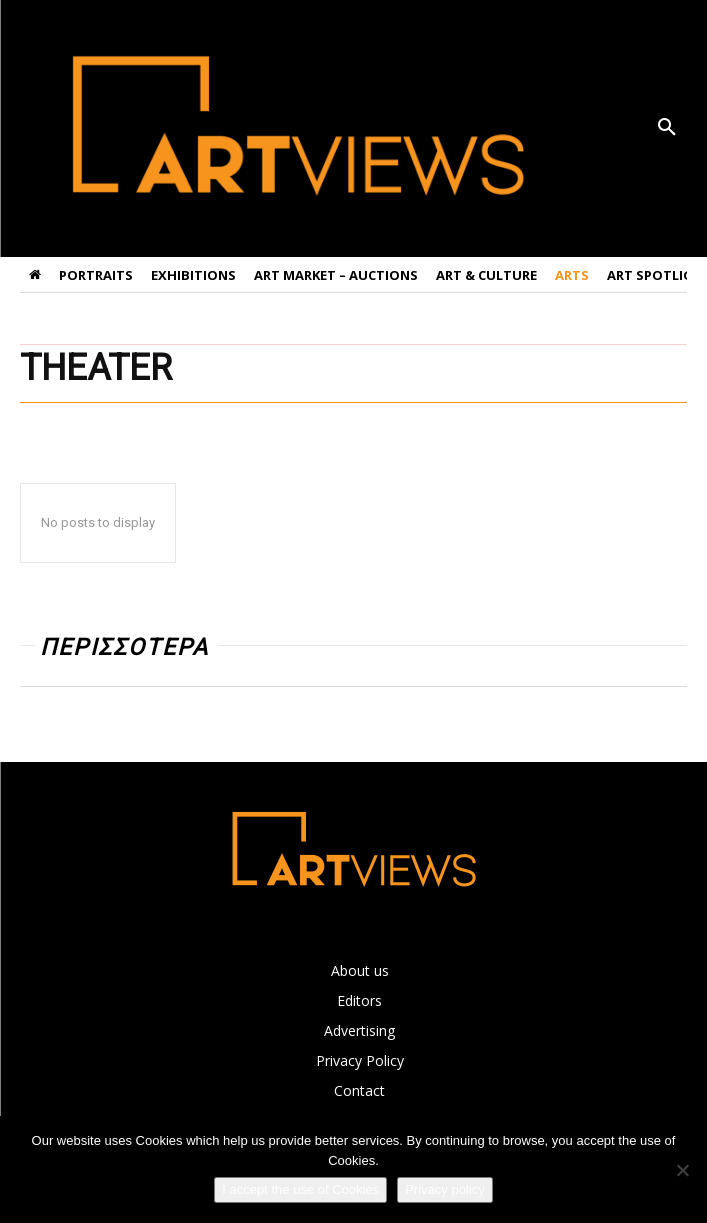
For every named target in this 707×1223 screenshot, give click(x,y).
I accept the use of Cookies (300, 1189)
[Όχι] (682, 1170)
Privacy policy (444, 1189)
